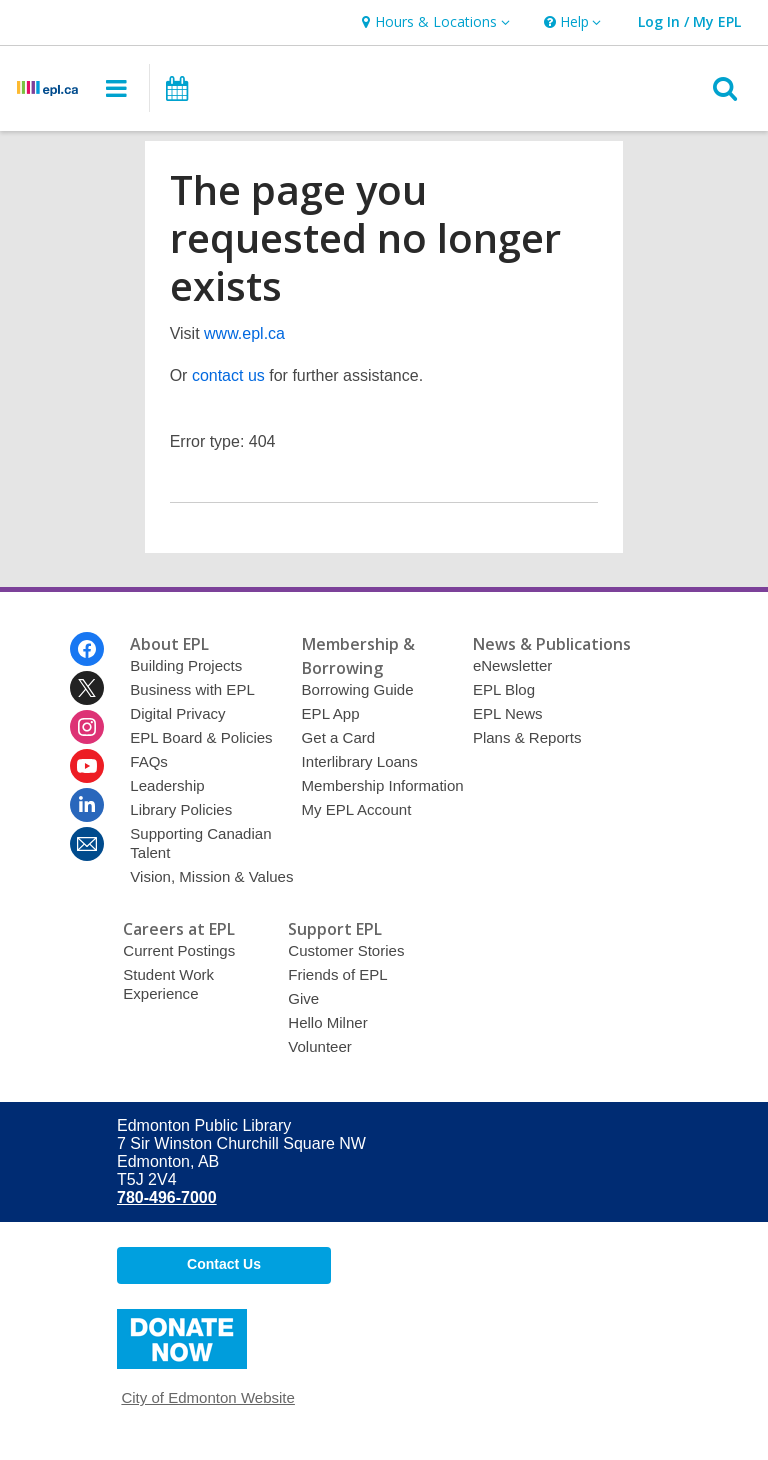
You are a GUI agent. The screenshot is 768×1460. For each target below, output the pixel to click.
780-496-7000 (167, 1197)
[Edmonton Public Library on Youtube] (87, 766)
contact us (228, 375)
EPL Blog (504, 689)
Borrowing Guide (358, 689)
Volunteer (320, 1046)
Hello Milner (327, 1022)
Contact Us (224, 1264)
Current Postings (179, 950)
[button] (433, 22)
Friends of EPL (337, 974)
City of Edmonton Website (208, 1397)
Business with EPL (192, 689)
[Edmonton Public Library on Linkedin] (87, 805)
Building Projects (186, 665)
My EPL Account (357, 809)
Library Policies (181, 809)
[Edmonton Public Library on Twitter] (87, 688)
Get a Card (339, 737)
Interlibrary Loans (360, 761)
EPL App (331, 713)
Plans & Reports (527, 737)
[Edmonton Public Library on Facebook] (87, 649)
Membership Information (383, 785)
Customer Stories (346, 950)
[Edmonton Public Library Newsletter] (87, 844)
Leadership (167, 785)
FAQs (149, 761)
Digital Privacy (177, 713)
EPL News (508, 713)
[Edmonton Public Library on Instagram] (87, 727)
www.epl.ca (244, 333)
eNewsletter (512, 665)
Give (303, 998)
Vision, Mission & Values (211, 876)
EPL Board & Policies (201, 737)
